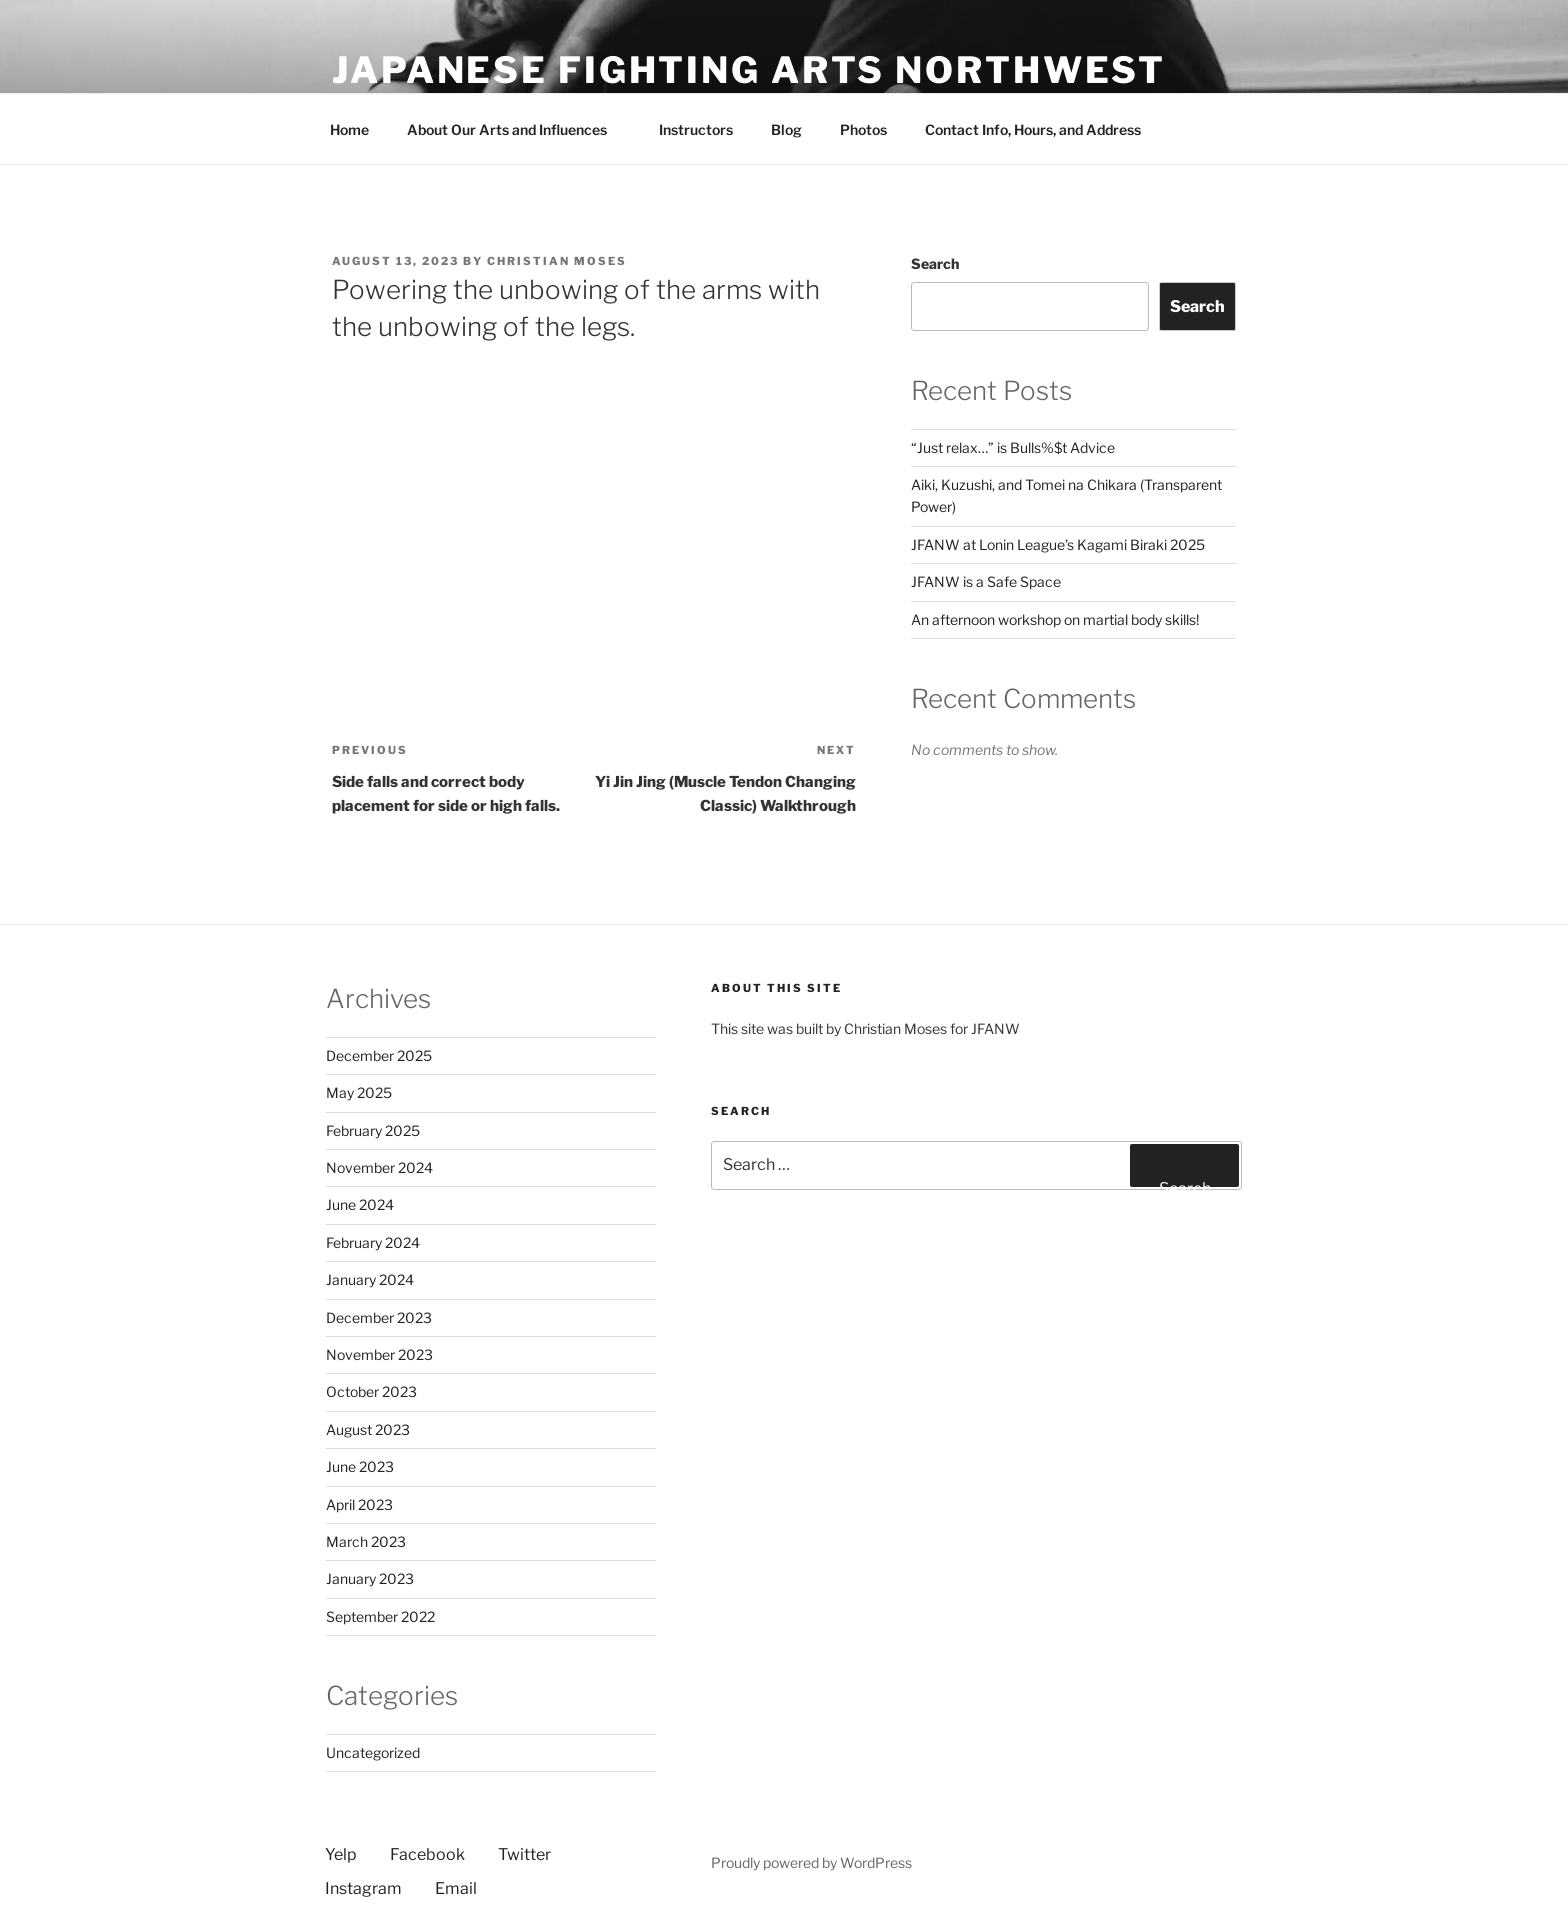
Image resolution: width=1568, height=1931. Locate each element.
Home (349, 129)
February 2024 (373, 1242)
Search (935, 263)
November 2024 (379, 1167)
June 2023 (360, 1466)
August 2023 (368, 1429)
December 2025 (379, 1055)
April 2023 (359, 1504)
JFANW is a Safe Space (986, 581)
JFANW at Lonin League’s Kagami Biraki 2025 (1058, 544)
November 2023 (379, 1354)
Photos (863, 129)
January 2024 (370, 1279)
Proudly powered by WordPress (811, 1862)
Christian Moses (557, 261)
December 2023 (379, 1317)
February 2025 (373, 1130)
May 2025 (359, 1092)
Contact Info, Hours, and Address (1033, 129)
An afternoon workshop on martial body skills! (1055, 619)
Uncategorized (373, 1752)
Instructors (696, 129)
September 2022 (380, 1616)
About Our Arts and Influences (516, 129)
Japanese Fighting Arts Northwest (749, 70)
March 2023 (366, 1541)
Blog (786, 129)
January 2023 (370, 1578)
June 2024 (360, 1204)
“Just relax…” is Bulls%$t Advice (1013, 447)
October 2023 (371, 1391)
